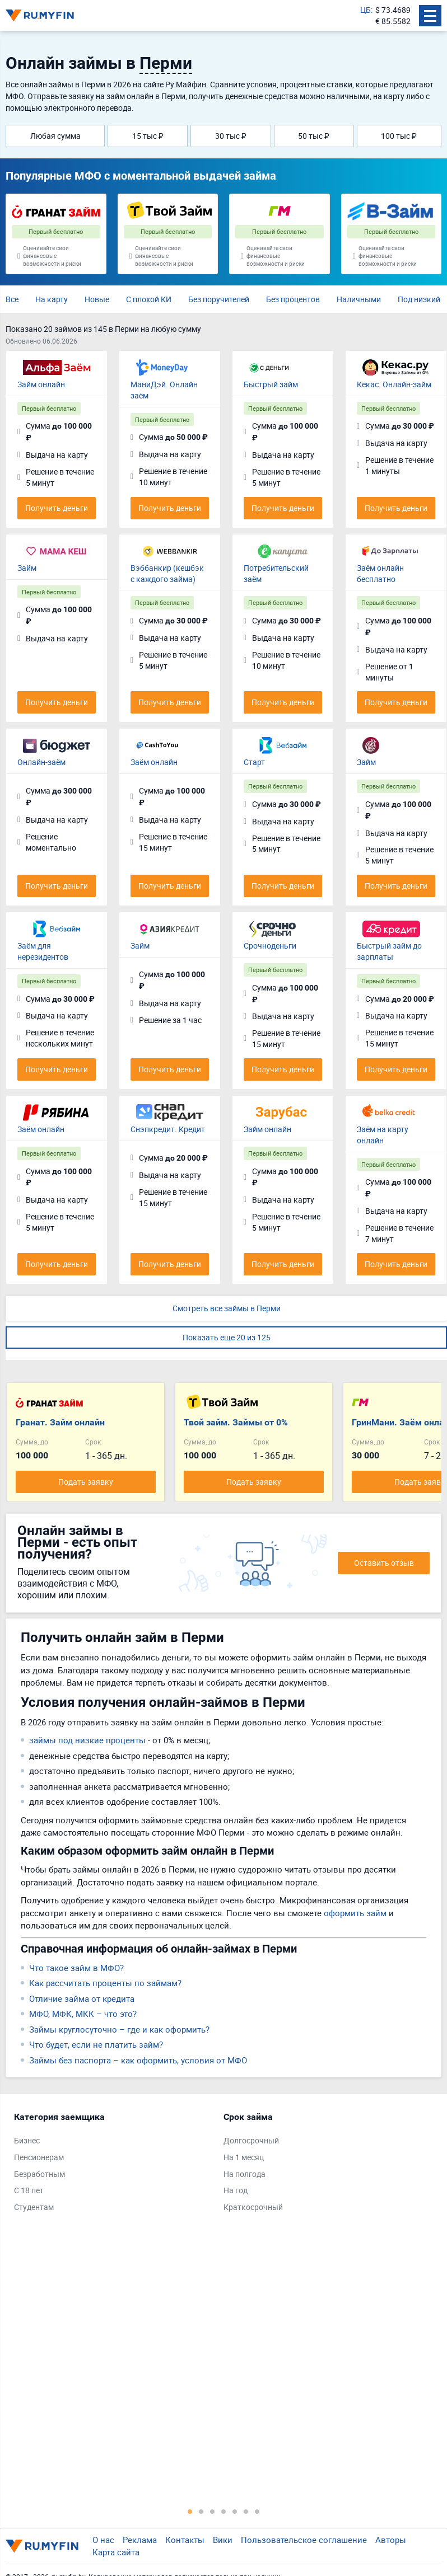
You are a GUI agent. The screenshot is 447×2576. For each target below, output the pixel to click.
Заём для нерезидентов (42, 951)
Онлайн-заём (41, 762)
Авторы (390, 2539)
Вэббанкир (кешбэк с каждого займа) (167, 573)
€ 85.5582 (393, 21)
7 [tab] (257, 2511)
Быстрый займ (271, 384)
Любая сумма (55, 135)
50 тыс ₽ (313, 135)
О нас (103, 2539)
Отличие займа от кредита (81, 1998)
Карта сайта (115, 2552)
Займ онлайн (41, 384)
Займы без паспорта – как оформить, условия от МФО (138, 2060)
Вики (222, 2539)
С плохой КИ (148, 299)
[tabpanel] (113, 2164)
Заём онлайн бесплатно (380, 573)
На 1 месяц (244, 2157)
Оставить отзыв (384, 1562)
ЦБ (365, 9)
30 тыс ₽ (230, 135)
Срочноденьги (270, 945)
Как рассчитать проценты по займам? (105, 1982)
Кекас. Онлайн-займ (394, 384)
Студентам (34, 2207)
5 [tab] (234, 2511)
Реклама (140, 2539)
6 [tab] (246, 2511)
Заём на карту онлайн (382, 1135)
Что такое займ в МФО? (76, 1967)
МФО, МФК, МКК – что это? (83, 2013)
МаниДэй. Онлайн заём (164, 390)
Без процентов (293, 299)
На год (236, 2190)
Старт (254, 762)
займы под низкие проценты (87, 1740)
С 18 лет (29, 2190)
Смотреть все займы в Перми (227, 1308)
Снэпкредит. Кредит (168, 1129)
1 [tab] (189, 2511)
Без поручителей (218, 299)
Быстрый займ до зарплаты (389, 951)
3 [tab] (212, 2511)
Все (12, 299)
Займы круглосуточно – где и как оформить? (119, 2029)
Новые (97, 299)
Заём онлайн (154, 762)
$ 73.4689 (393, 9)
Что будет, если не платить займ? (96, 2044)
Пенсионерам (39, 2157)
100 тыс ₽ (399, 135)
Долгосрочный (251, 2140)
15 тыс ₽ (148, 135)
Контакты (184, 2539)
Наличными (359, 299)
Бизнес (27, 2140)
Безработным (39, 2174)
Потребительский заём (276, 573)
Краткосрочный (253, 2207)
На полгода (245, 2174)
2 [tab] (201, 2511)
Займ (26, 567)
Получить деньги (56, 508)
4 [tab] (223, 2511)
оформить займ (355, 1912)
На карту (51, 299)
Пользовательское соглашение (304, 2539)
